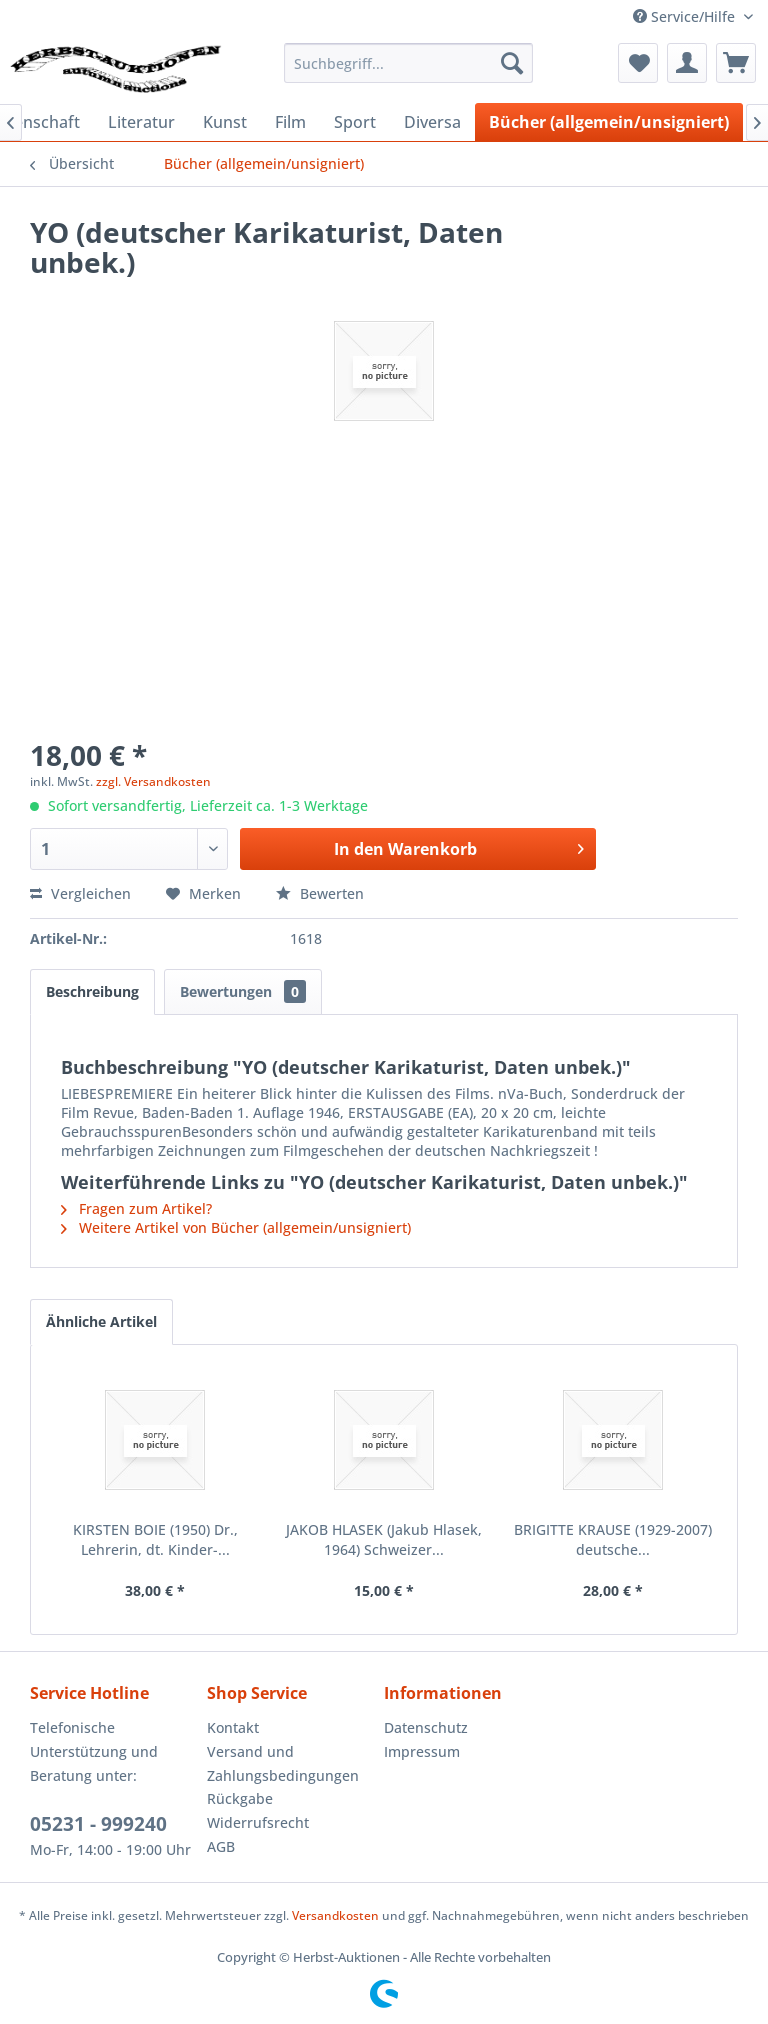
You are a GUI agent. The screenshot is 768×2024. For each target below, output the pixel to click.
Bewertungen (243, 991)
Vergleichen (80, 893)
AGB (221, 1846)
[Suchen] (512, 63)
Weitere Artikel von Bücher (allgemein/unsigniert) (236, 1227)
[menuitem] (409, 63)
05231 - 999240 (98, 1824)
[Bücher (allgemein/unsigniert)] (609, 122)
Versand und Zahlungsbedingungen (283, 1763)
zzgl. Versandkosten (153, 781)
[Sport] (355, 122)
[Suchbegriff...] (409, 63)
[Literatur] (141, 122)
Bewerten (320, 893)
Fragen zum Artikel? (136, 1208)
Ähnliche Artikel (101, 1321)
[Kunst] (225, 122)
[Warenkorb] (736, 63)
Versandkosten (335, 1915)
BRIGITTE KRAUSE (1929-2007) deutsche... (613, 1539)
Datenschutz (426, 1727)
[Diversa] (432, 122)
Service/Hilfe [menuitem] (686, 16)
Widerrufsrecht (258, 1822)
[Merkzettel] (638, 63)
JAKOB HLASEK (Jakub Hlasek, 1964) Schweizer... (384, 1539)
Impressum (422, 1751)
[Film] (290, 122)
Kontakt (233, 1727)
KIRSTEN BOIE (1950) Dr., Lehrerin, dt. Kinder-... (155, 1539)
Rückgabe (240, 1798)
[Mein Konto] (687, 63)
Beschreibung (92, 991)
